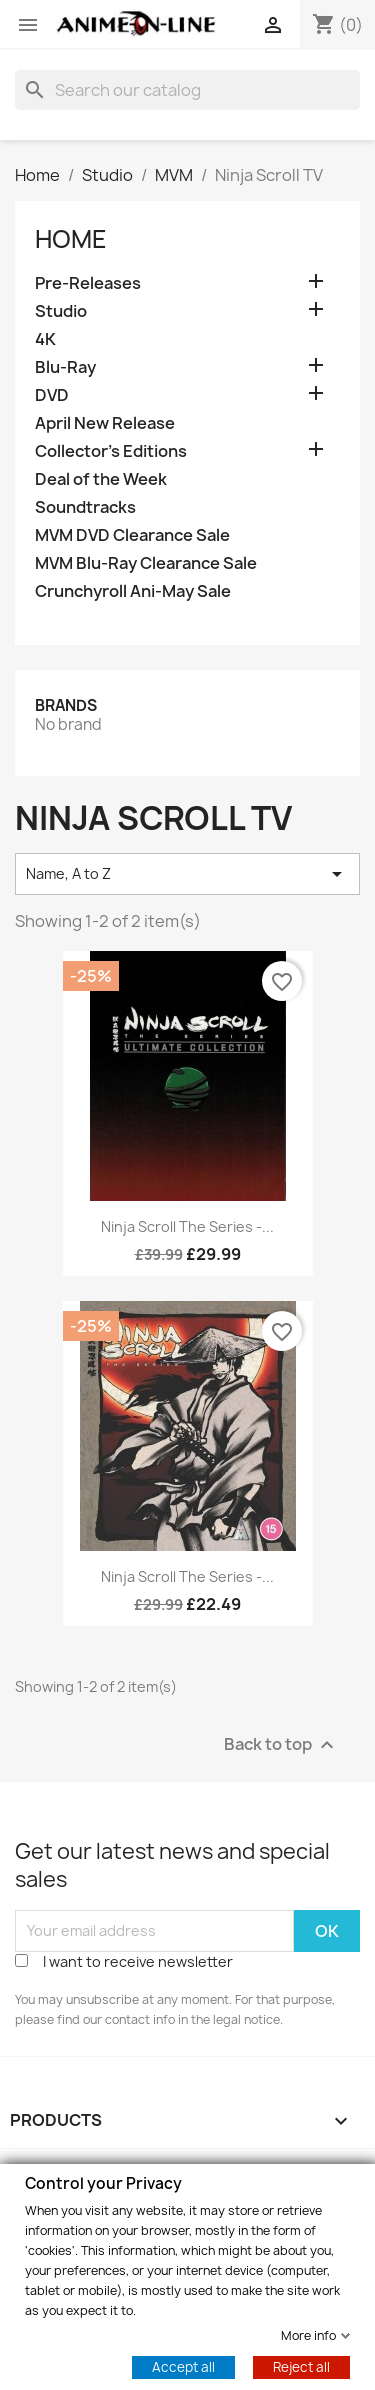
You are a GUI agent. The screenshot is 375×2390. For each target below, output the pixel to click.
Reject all (301, 2366)
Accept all (183, 2366)
